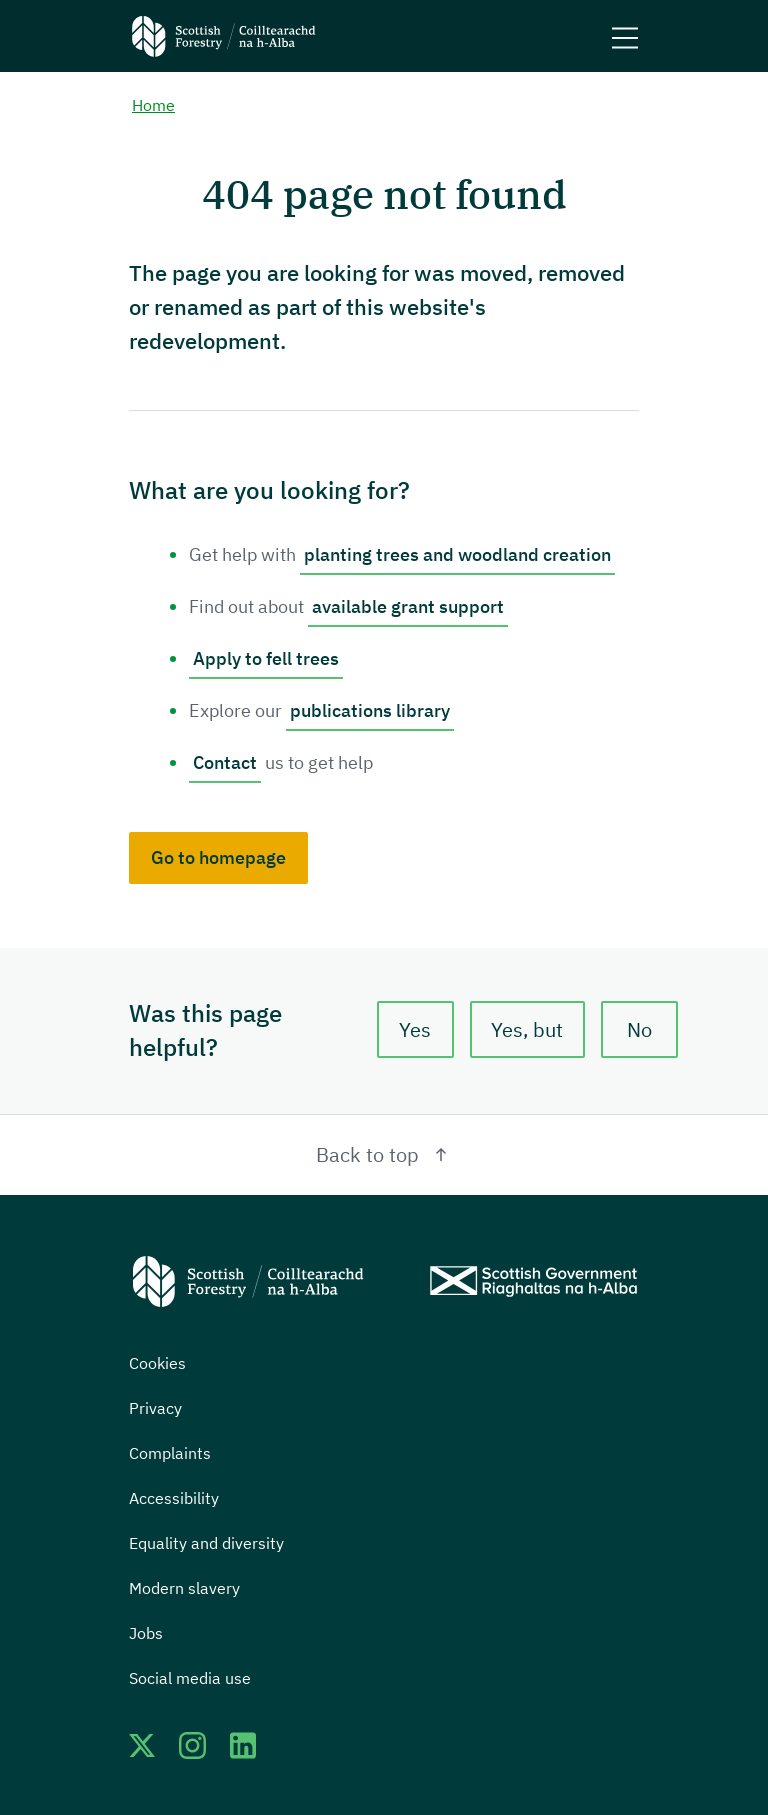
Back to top (384, 1154)
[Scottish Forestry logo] (224, 36)
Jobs (146, 1633)
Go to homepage (218, 857)
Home (153, 106)
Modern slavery (184, 1588)
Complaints (170, 1453)
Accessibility (174, 1498)
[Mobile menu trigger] (625, 36)
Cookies (157, 1363)
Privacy (155, 1408)
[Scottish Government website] (533, 1281)
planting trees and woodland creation (457, 554)
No (639, 1029)
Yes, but (527, 1029)
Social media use (190, 1678)
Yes (415, 1029)
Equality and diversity (206, 1543)
